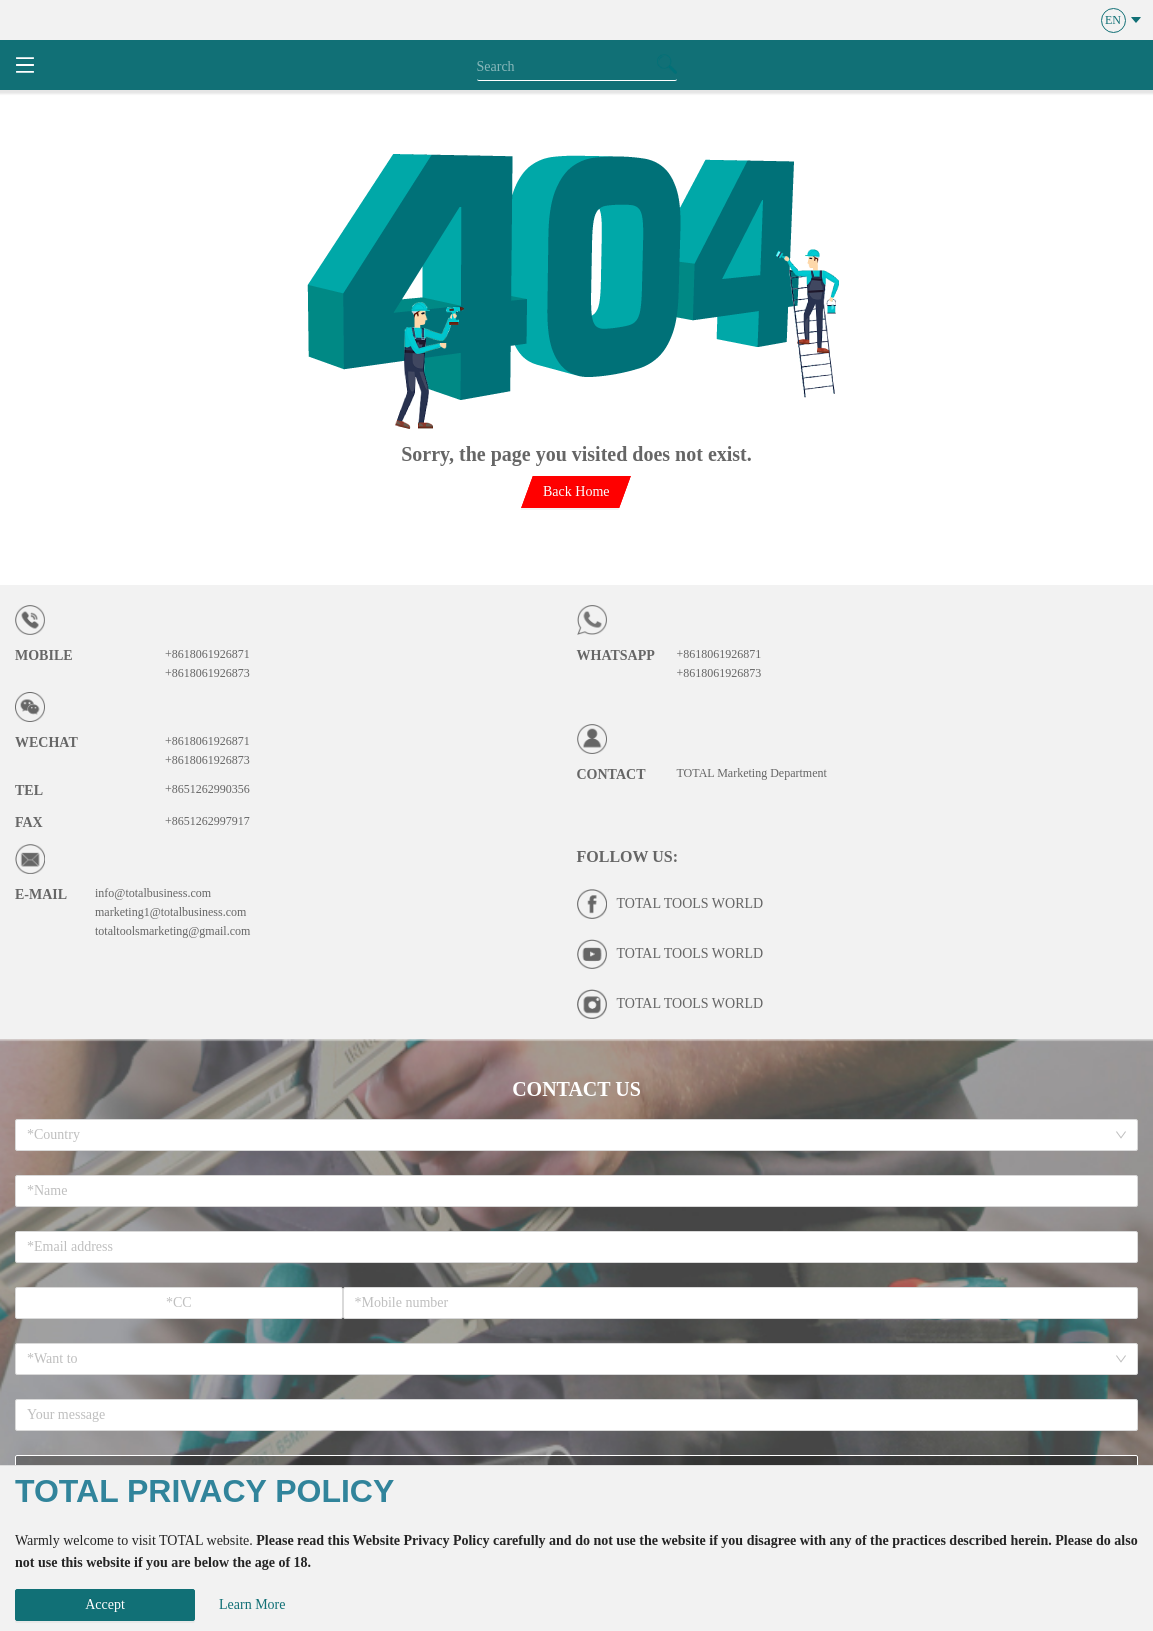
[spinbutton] (179, 1303)
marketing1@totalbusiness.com (170, 912)
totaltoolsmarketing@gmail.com (172, 931)
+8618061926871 (207, 654)
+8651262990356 (207, 789)
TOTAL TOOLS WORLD (690, 903)
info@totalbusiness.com (153, 893)
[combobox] (569, 1135)
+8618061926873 (207, 673)
